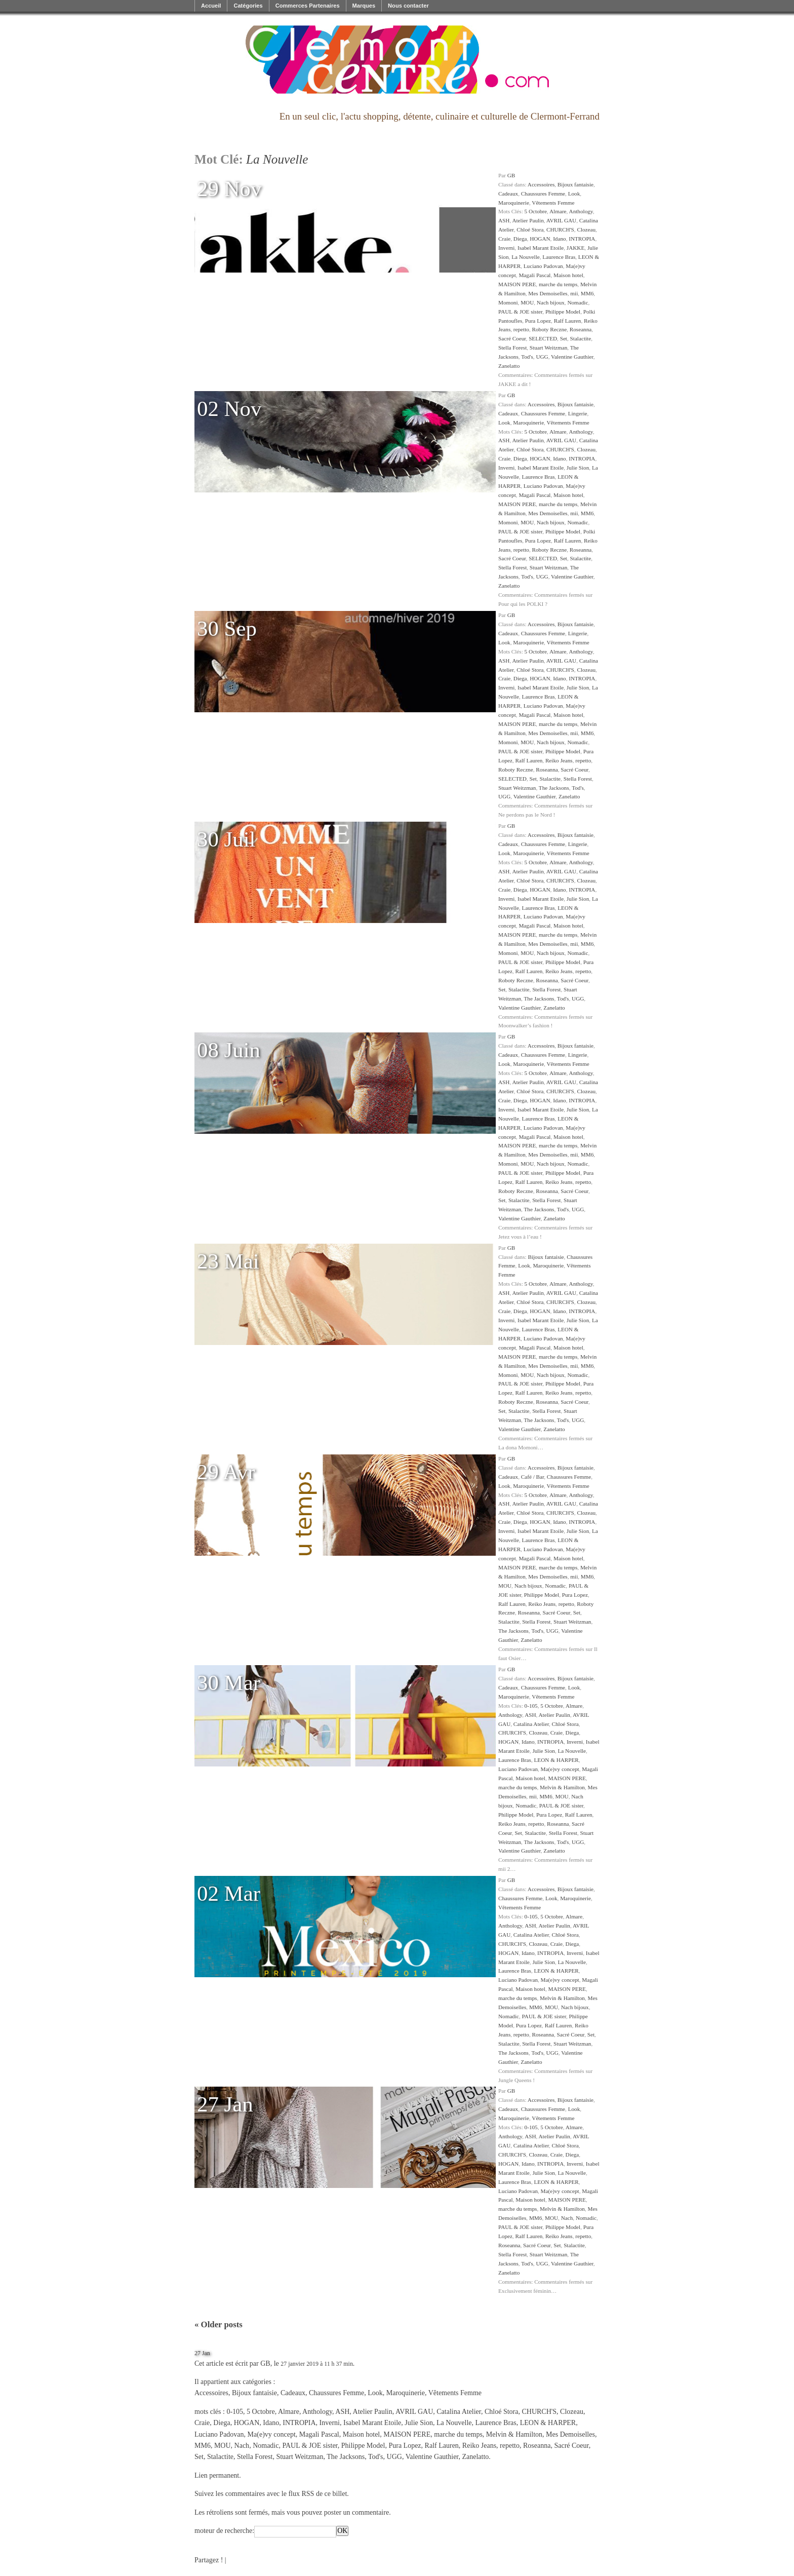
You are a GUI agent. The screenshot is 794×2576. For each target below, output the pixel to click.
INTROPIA (582, 239)
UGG (542, 357)
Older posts (218, 2324)
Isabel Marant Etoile (541, 248)
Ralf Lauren (567, 321)
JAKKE (575, 248)
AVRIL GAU (561, 220)
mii (574, 293)
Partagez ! (208, 2560)
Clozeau (586, 229)
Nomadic (577, 302)
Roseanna (581, 329)
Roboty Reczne (549, 329)
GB (511, 175)
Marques (364, 6)
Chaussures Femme (543, 193)
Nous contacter (408, 6)
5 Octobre (536, 211)
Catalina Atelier (531, 1724)
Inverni (506, 248)
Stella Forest (512, 347)
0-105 (531, 1706)
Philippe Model (562, 312)
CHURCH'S (560, 229)
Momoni (508, 302)
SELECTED (543, 338)
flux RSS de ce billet (317, 2493)
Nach (567, 2218)
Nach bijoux (551, 302)
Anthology (581, 211)
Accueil (211, 6)
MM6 (587, 293)
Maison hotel (568, 275)
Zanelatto (509, 366)
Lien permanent (216, 2475)
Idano (559, 239)
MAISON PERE (517, 284)
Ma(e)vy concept (560, 1769)
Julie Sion (578, 468)
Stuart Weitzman (548, 347)
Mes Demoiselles (547, 293)
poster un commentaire (356, 2512)
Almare (558, 211)
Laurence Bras (558, 257)
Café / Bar (532, 1477)
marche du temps (558, 284)
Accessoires (541, 184)
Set (563, 338)
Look (574, 193)
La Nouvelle (525, 257)
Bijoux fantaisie (575, 184)
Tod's (527, 357)
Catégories (247, 6)
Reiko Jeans (559, 760)
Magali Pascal (534, 275)
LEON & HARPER (556, 1760)
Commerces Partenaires (307, 6)
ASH (503, 220)
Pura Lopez (538, 321)
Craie (504, 239)
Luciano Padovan (543, 266)
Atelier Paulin (527, 220)
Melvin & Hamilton (562, 1787)
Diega (520, 239)
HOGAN (540, 239)
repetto (521, 329)
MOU (527, 302)
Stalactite (580, 338)
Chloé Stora (530, 229)
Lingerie (577, 413)
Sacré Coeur (512, 338)
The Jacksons (554, 788)
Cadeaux (508, 193)
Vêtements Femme (553, 203)
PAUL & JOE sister (520, 312)
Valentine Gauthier (572, 357)
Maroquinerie (513, 203)
